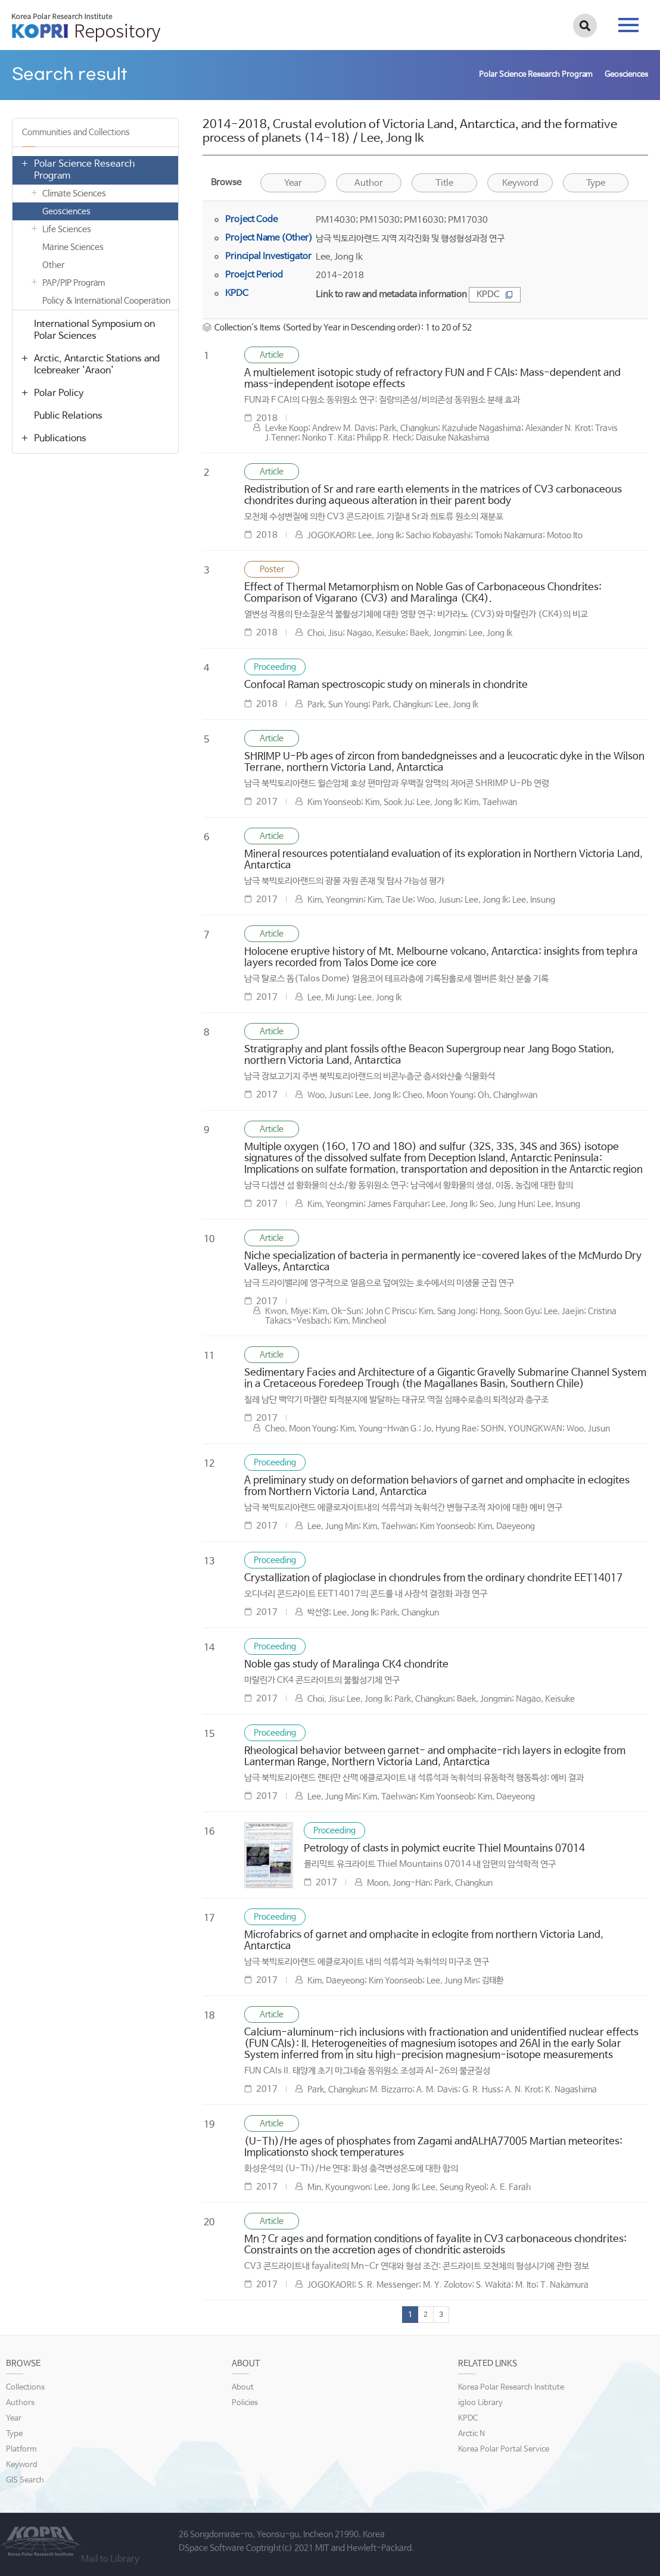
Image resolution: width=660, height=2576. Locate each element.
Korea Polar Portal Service (503, 2449)
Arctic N (471, 2434)
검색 (585, 26)
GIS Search (25, 2480)
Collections (25, 2387)
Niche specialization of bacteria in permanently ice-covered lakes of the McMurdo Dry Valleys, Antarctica (443, 1261)
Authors (20, 2403)
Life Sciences (66, 229)
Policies (245, 2403)
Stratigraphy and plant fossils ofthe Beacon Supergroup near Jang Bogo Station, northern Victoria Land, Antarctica (429, 1055)
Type (595, 183)
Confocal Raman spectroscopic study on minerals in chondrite (386, 685)
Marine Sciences (73, 247)
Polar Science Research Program (84, 170)
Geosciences (66, 211)
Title (444, 183)
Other (53, 265)
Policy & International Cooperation (106, 300)
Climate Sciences (74, 193)
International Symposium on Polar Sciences (94, 330)
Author (368, 183)
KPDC (495, 294)
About (243, 2387)
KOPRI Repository (86, 27)
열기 (24, 163)
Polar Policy (58, 393)
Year (293, 183)
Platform (21, 2449)
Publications (60, 438)
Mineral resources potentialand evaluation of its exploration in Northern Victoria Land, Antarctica (443, 860)
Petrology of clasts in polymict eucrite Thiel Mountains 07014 (444, 1848)
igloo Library (480, 2403)
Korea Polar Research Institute (511, 2387)
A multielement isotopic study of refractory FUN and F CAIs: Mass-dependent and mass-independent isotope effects (432, 378)
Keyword (520, 183)
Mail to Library (110, 2559)
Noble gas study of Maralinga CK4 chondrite (346, 1664)
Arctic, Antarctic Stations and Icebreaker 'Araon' (97, 364)
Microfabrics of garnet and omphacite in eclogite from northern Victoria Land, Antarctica (423, 1940)
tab (628, 25)
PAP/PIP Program (73, 283)
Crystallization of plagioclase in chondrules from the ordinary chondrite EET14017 (433, 1578)
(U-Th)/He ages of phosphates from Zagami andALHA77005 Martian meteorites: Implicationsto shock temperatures (433, 2147)
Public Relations (68, 416)
